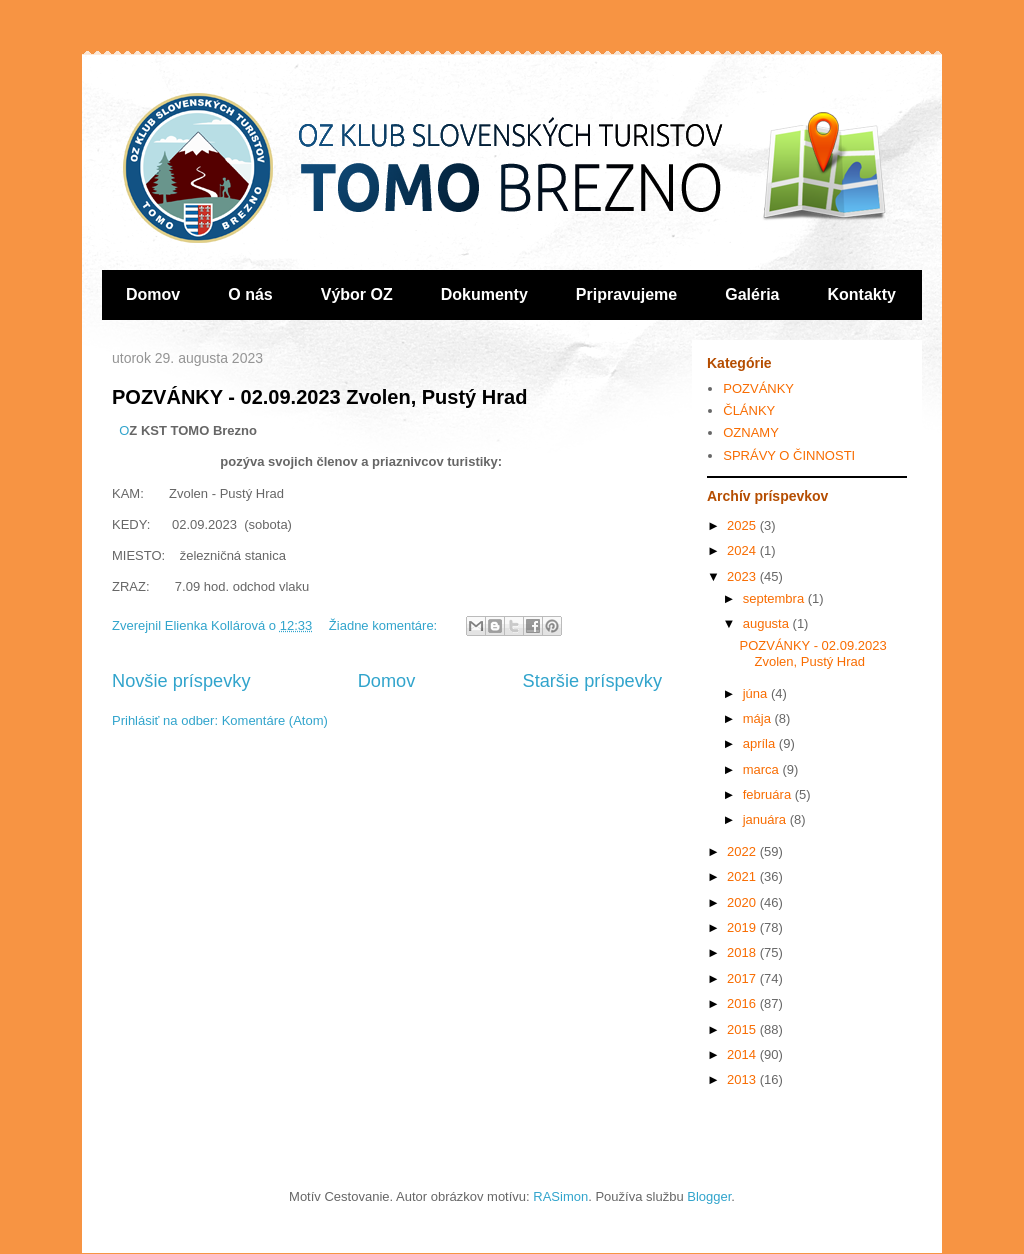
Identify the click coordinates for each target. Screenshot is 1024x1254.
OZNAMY (751, 432)
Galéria (752, 294)
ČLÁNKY (749, 410)
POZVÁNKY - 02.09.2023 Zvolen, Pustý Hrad (319, 397)
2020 (743, 902)
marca (763, 769)
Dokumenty (484, 294)
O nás (250, 294)
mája (759, 718)
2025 (743, 525)
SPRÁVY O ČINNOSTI (789, 455)
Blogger (709, 1196)
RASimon (560, 1196)
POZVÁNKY (758, 388)
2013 (743, 1079)
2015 (743, 1029)
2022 (743, 851)
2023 (743, 576)
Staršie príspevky (593, 681)
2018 (743, 952)
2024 (743, 550)
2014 (743, 1054)
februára (769, 794)
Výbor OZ (357, 294)
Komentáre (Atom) (275, 720)
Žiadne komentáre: (385, 625)
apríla (761, 743)
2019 (743, 927)
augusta (768, 623)
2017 (743, 978)
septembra (775, 598)
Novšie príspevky (181, 681)
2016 (743, 1003)
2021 (743, 876)
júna (757, 693)
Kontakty (862, 294)
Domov (153, 294)
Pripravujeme (626, 294)
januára (766, 819)
